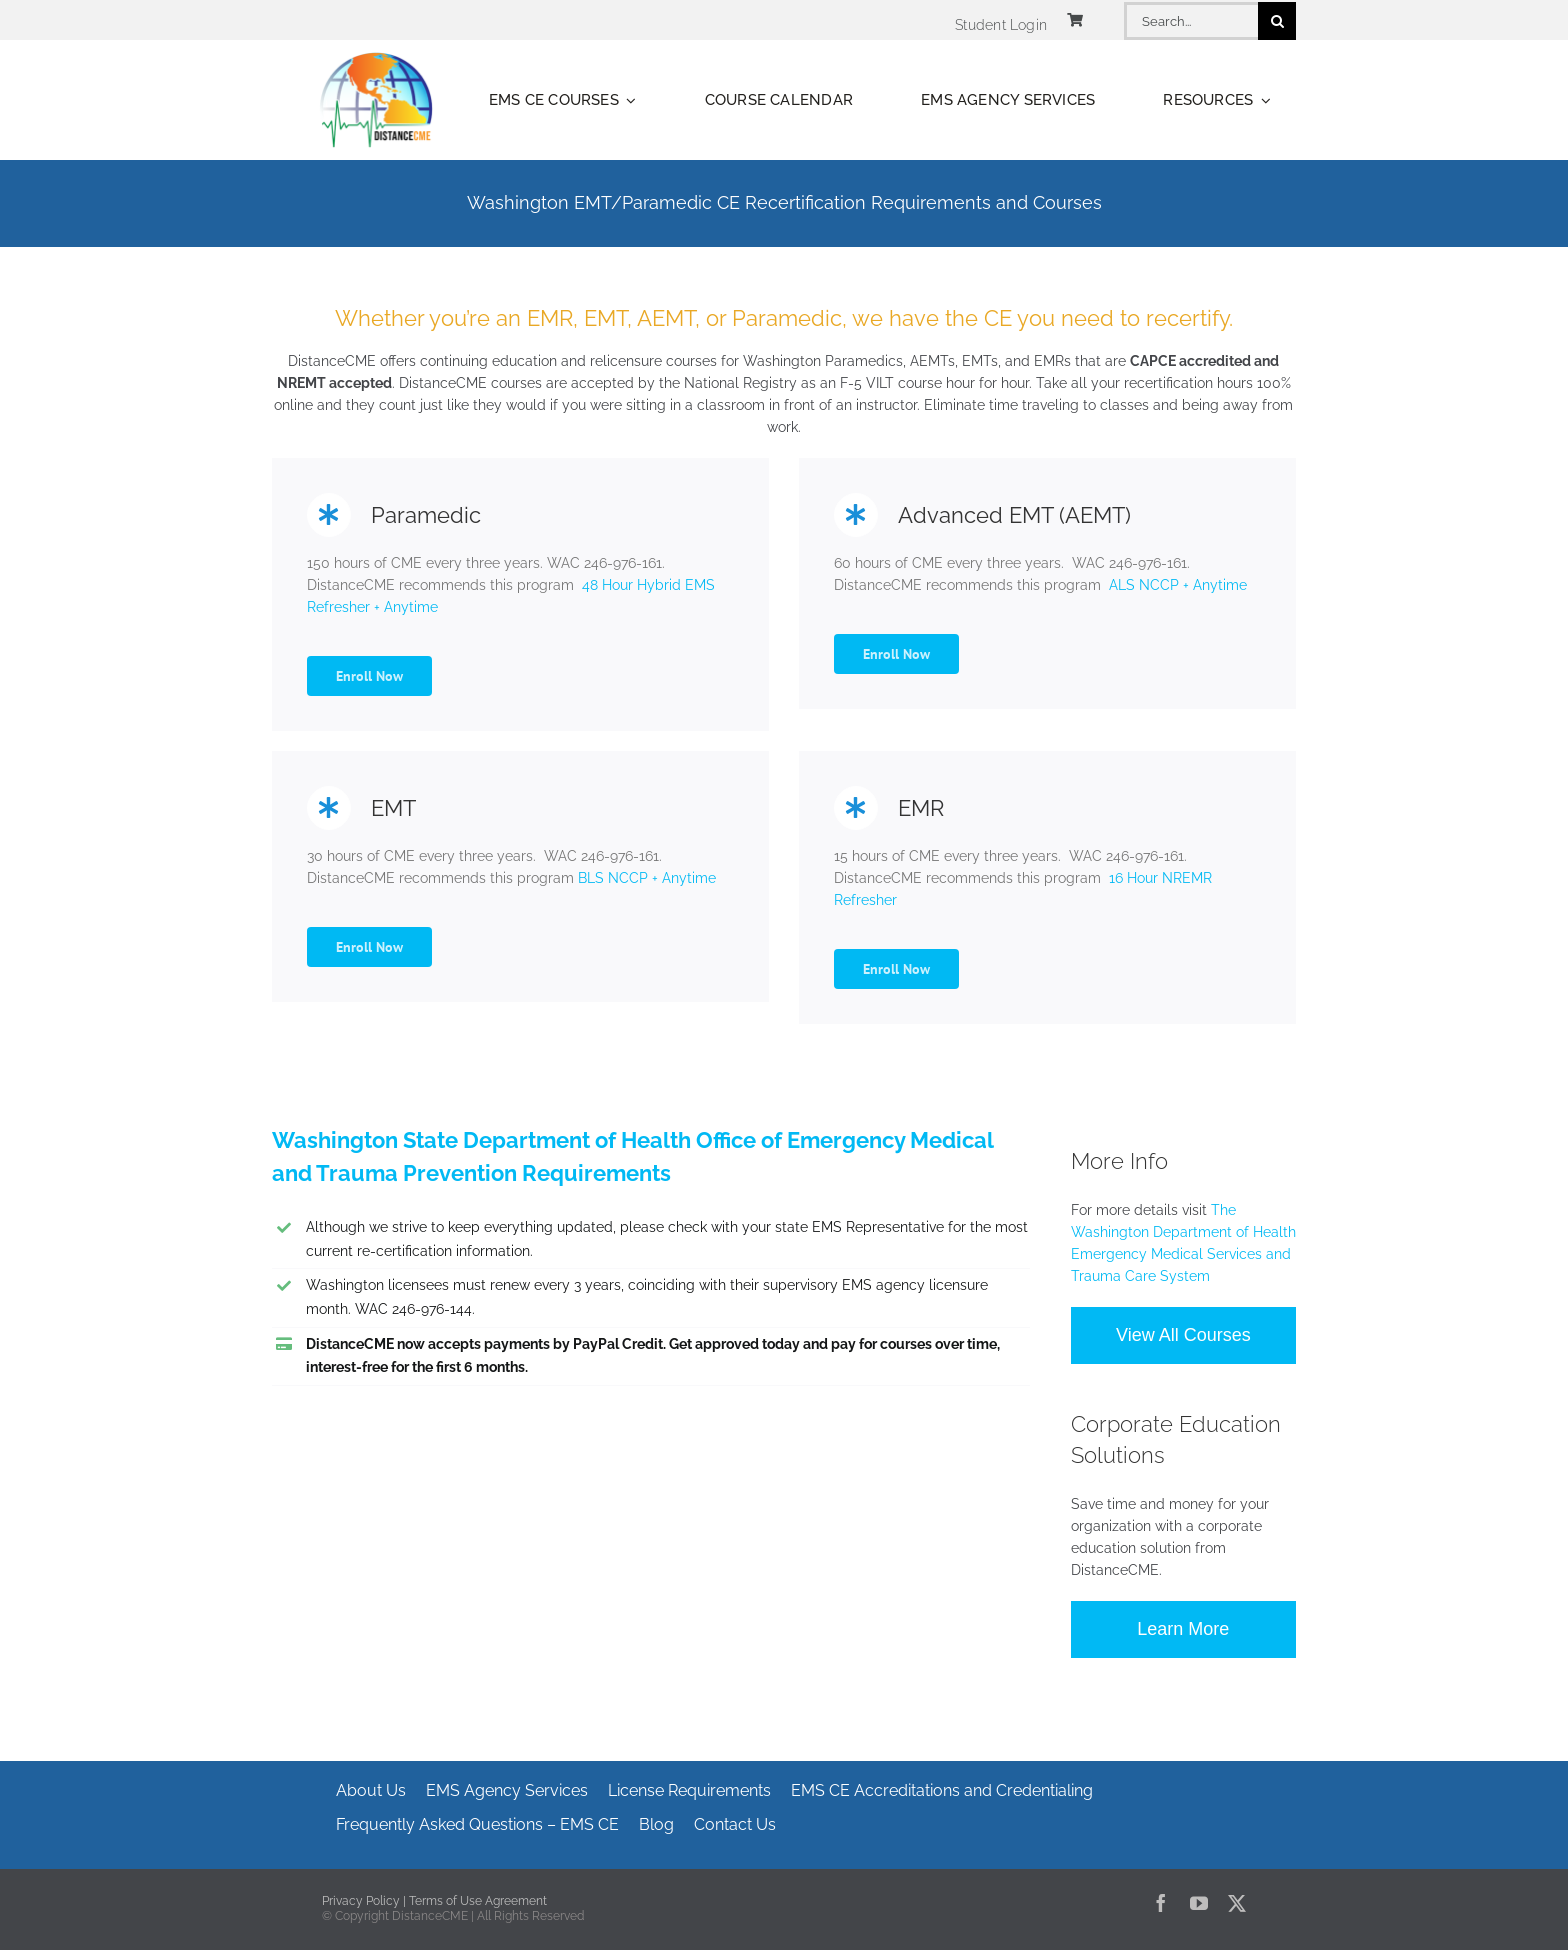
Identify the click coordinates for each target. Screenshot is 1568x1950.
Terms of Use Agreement (478, 1901)
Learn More (1183, 1629)
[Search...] (1191, 21)
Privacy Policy (361, 1901)
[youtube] (1199, 1903)
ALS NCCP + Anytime (1176, 585)
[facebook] (1161, 1903)
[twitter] (1237, 1903)
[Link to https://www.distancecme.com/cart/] (1075, 20)
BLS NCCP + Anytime (645, 878)
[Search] (1277, 21)
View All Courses (1183, 1335)
